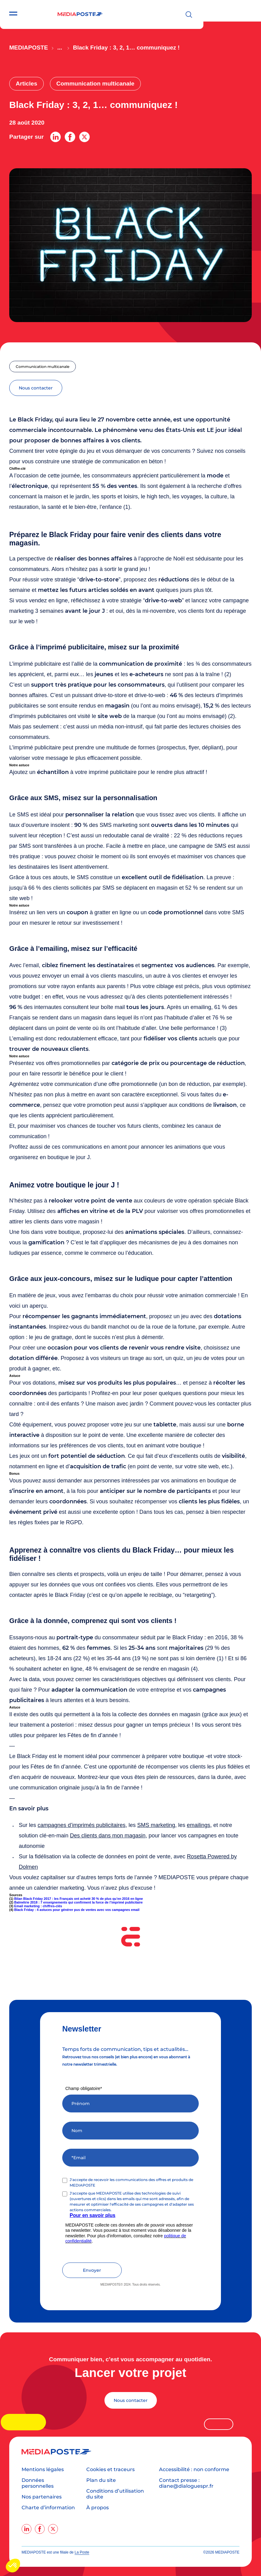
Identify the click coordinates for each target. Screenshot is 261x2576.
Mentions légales (43, 2469)
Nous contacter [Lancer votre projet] (131, 2400)
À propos (97, 2507)
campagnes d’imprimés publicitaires (81, 1825)
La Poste (82, 2552)
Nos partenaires (42, 2497)
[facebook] (40, 2529)
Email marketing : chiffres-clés (38, 1906)
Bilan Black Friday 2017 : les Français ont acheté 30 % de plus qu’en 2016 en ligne (78, 1898)
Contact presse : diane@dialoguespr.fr (186, 2483)
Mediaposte (28, 47)
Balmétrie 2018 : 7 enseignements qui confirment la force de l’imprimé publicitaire (78, 1902)
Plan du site (101, 2480)
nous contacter (36, 388)
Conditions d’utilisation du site (115, 2494)
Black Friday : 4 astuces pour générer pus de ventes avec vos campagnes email (76, 1910)
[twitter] (53, 2529)
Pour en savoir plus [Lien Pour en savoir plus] (92, 2215)
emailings (198, 1825)
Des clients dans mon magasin (107, 1835)
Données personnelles (38, 2483)
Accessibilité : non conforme (194, 2469)
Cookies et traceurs (110, 2469)
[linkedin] (26, 2529)
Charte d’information (48, 2507)
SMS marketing (156, 1825)
